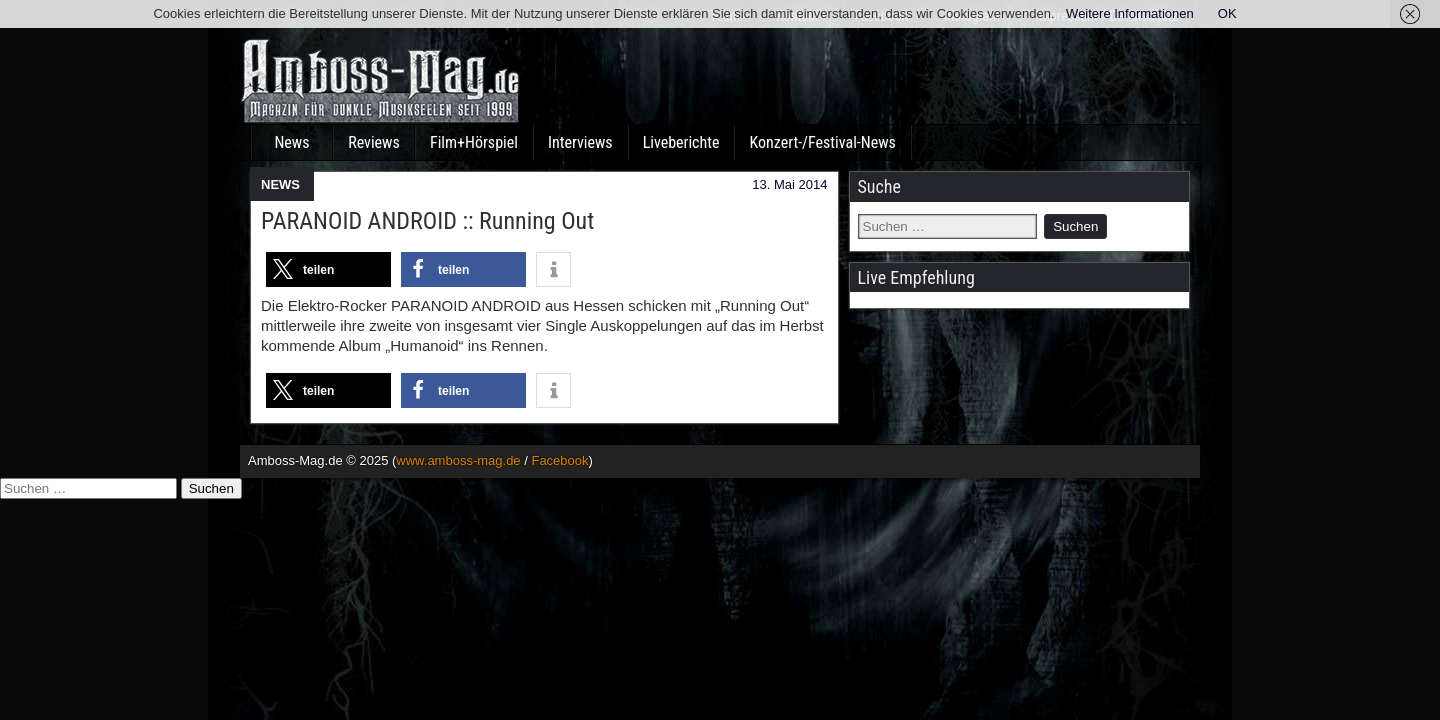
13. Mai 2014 (789, 184)
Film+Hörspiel (474, 142)
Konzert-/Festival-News (822, 142)
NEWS (280, 184)
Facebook (559, 460)
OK (1227, 13)
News (291, 142)
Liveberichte (681, 142)
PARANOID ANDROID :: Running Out (427, 221)
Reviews (374, 142)
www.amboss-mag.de (458, 460)
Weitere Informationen (1130, 13)
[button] (328, 269)
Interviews (580, 142)
